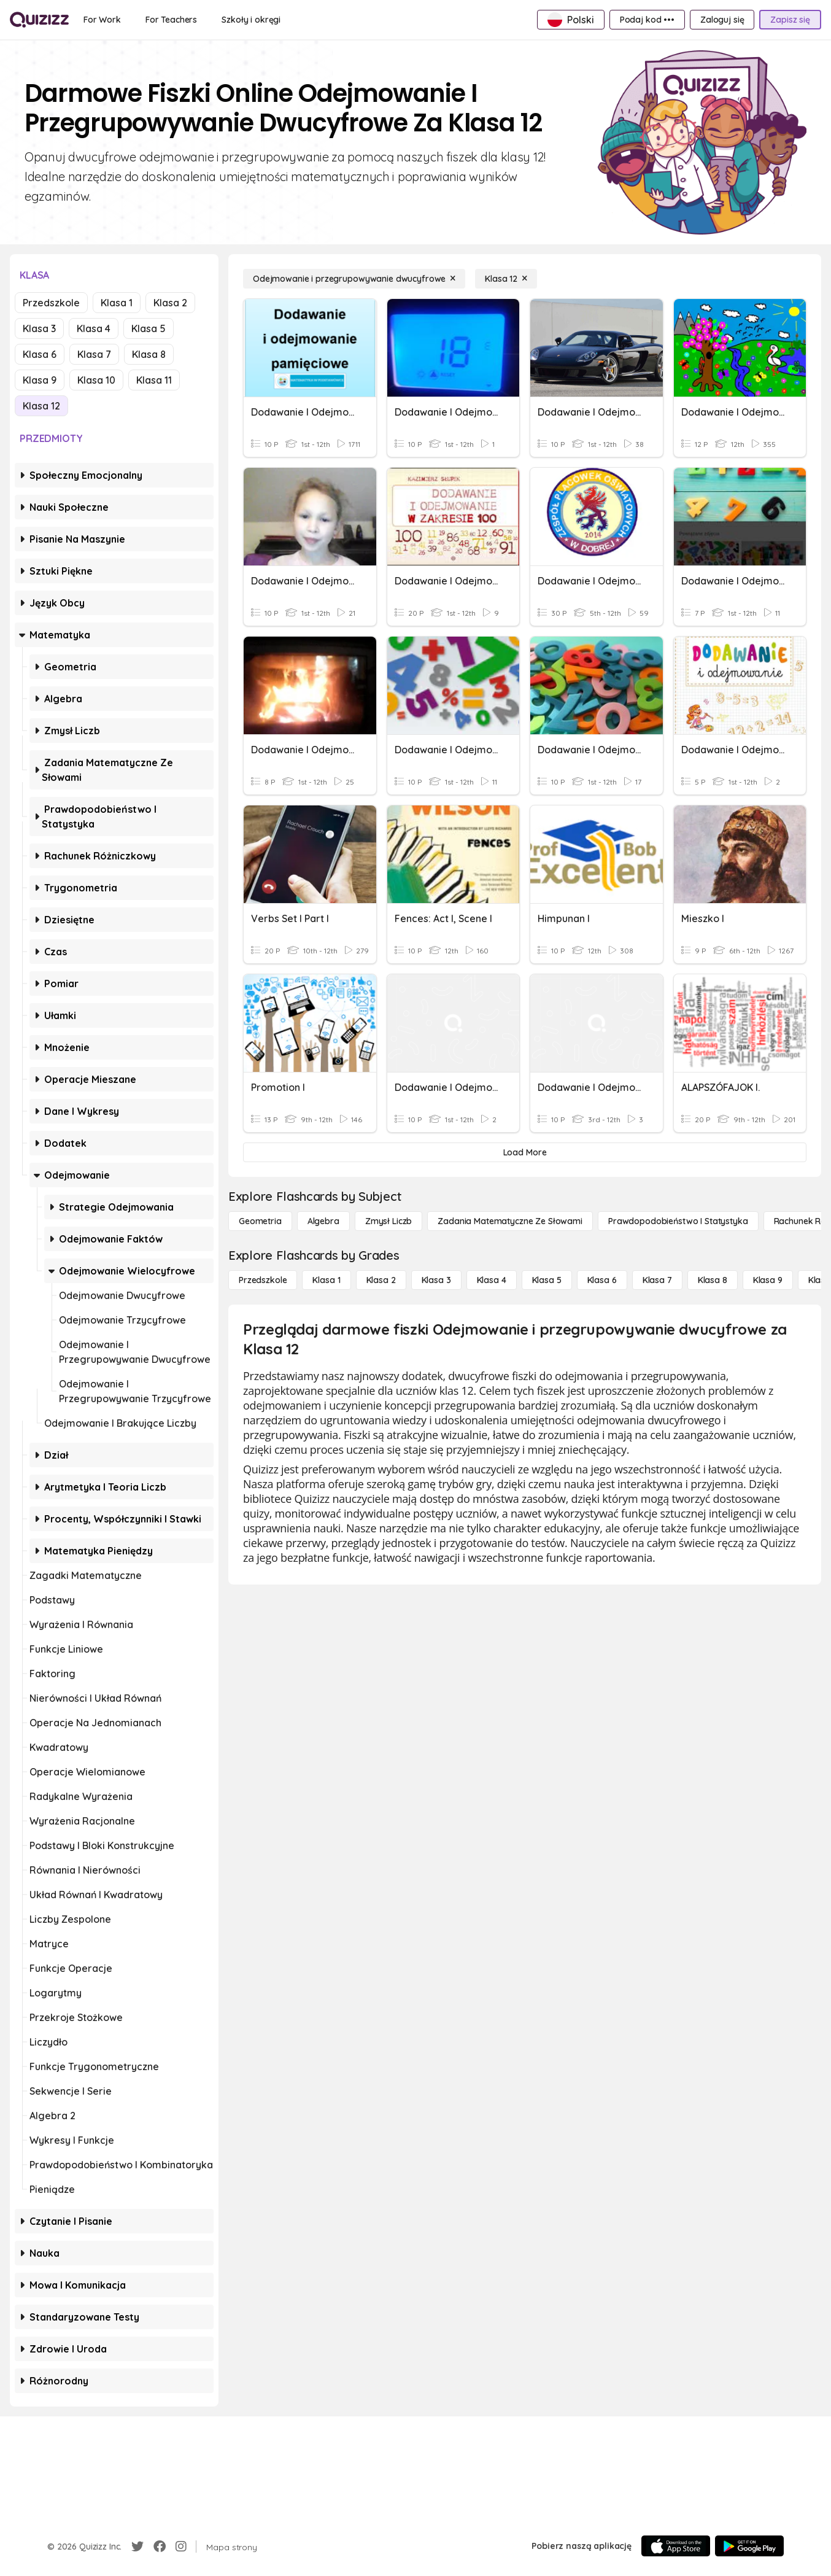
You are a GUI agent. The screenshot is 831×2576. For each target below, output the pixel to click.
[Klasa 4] (491, 1280)
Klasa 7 (94, 354)
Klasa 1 (117, 303)
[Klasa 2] (381, 1280)
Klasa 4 (93, 328)
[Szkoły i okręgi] (251, 19)
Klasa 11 (154, 380)
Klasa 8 (149, 354)
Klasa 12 (41, 406)
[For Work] (102, 19)
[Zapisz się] (790, 19)
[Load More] (524, 1152)
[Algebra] (323, 1221)
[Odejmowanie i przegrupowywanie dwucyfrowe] (354, 279)
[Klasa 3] (436, 1280)
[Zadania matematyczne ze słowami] (510, 1221)
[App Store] (675, 2545)
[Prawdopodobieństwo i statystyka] (678, 1221)
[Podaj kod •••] (647, 19)
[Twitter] (137, 2546)
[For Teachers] (171, 19)
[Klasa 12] (506, 279)
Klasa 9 (39, 380)
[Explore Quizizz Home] (39, 20)
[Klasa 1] (326, 1280)
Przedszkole (51, 303)
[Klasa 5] (547, 1280)
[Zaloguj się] (722, 19)
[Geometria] (260, 1221)
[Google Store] (749, 2545)
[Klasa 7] (657, 1280)
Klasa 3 (39, 328)
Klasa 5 (148, 328)
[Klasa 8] (712, 1280)
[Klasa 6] (602, 1280)
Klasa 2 (170, 303)
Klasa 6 (39, 354)
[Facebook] (159, 2546)
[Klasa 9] (768, 1280)
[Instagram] (181, 2546)
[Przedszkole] (262, 1280)
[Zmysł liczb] (388, 1221)
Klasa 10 (96, 380)
